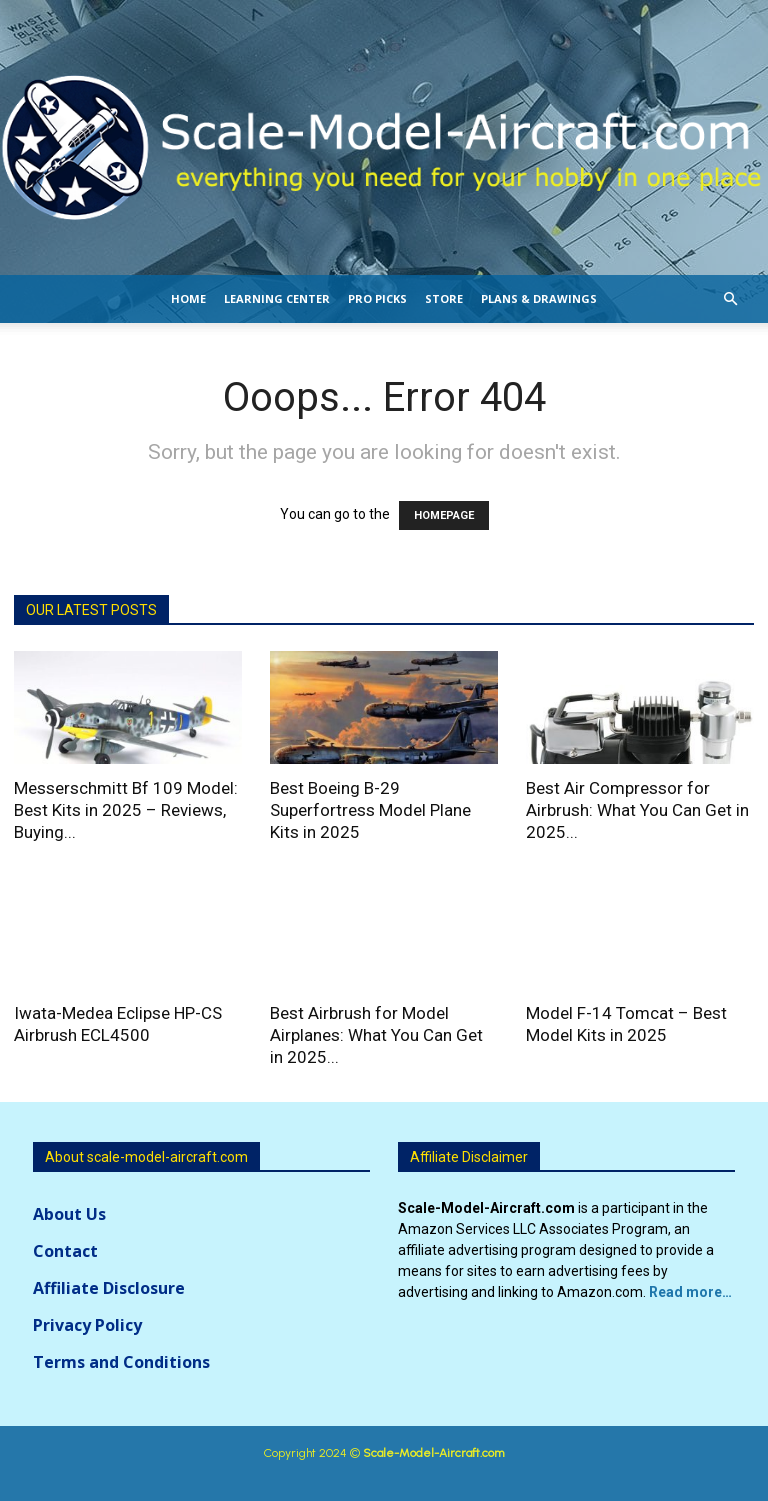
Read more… (690, 1292)
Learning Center (277, 298)
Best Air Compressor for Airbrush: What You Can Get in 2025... (637, 810)
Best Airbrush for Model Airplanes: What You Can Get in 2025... (376, 1035)
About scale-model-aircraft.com (146, 1157)
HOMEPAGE (444, 515)
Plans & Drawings (539, 298)
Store (444, 298)
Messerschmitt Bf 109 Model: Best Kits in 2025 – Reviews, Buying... (126, 810)
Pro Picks (377, 298)
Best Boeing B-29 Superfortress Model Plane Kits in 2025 (370, 810)
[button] (730, 299)
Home (188, 298)
